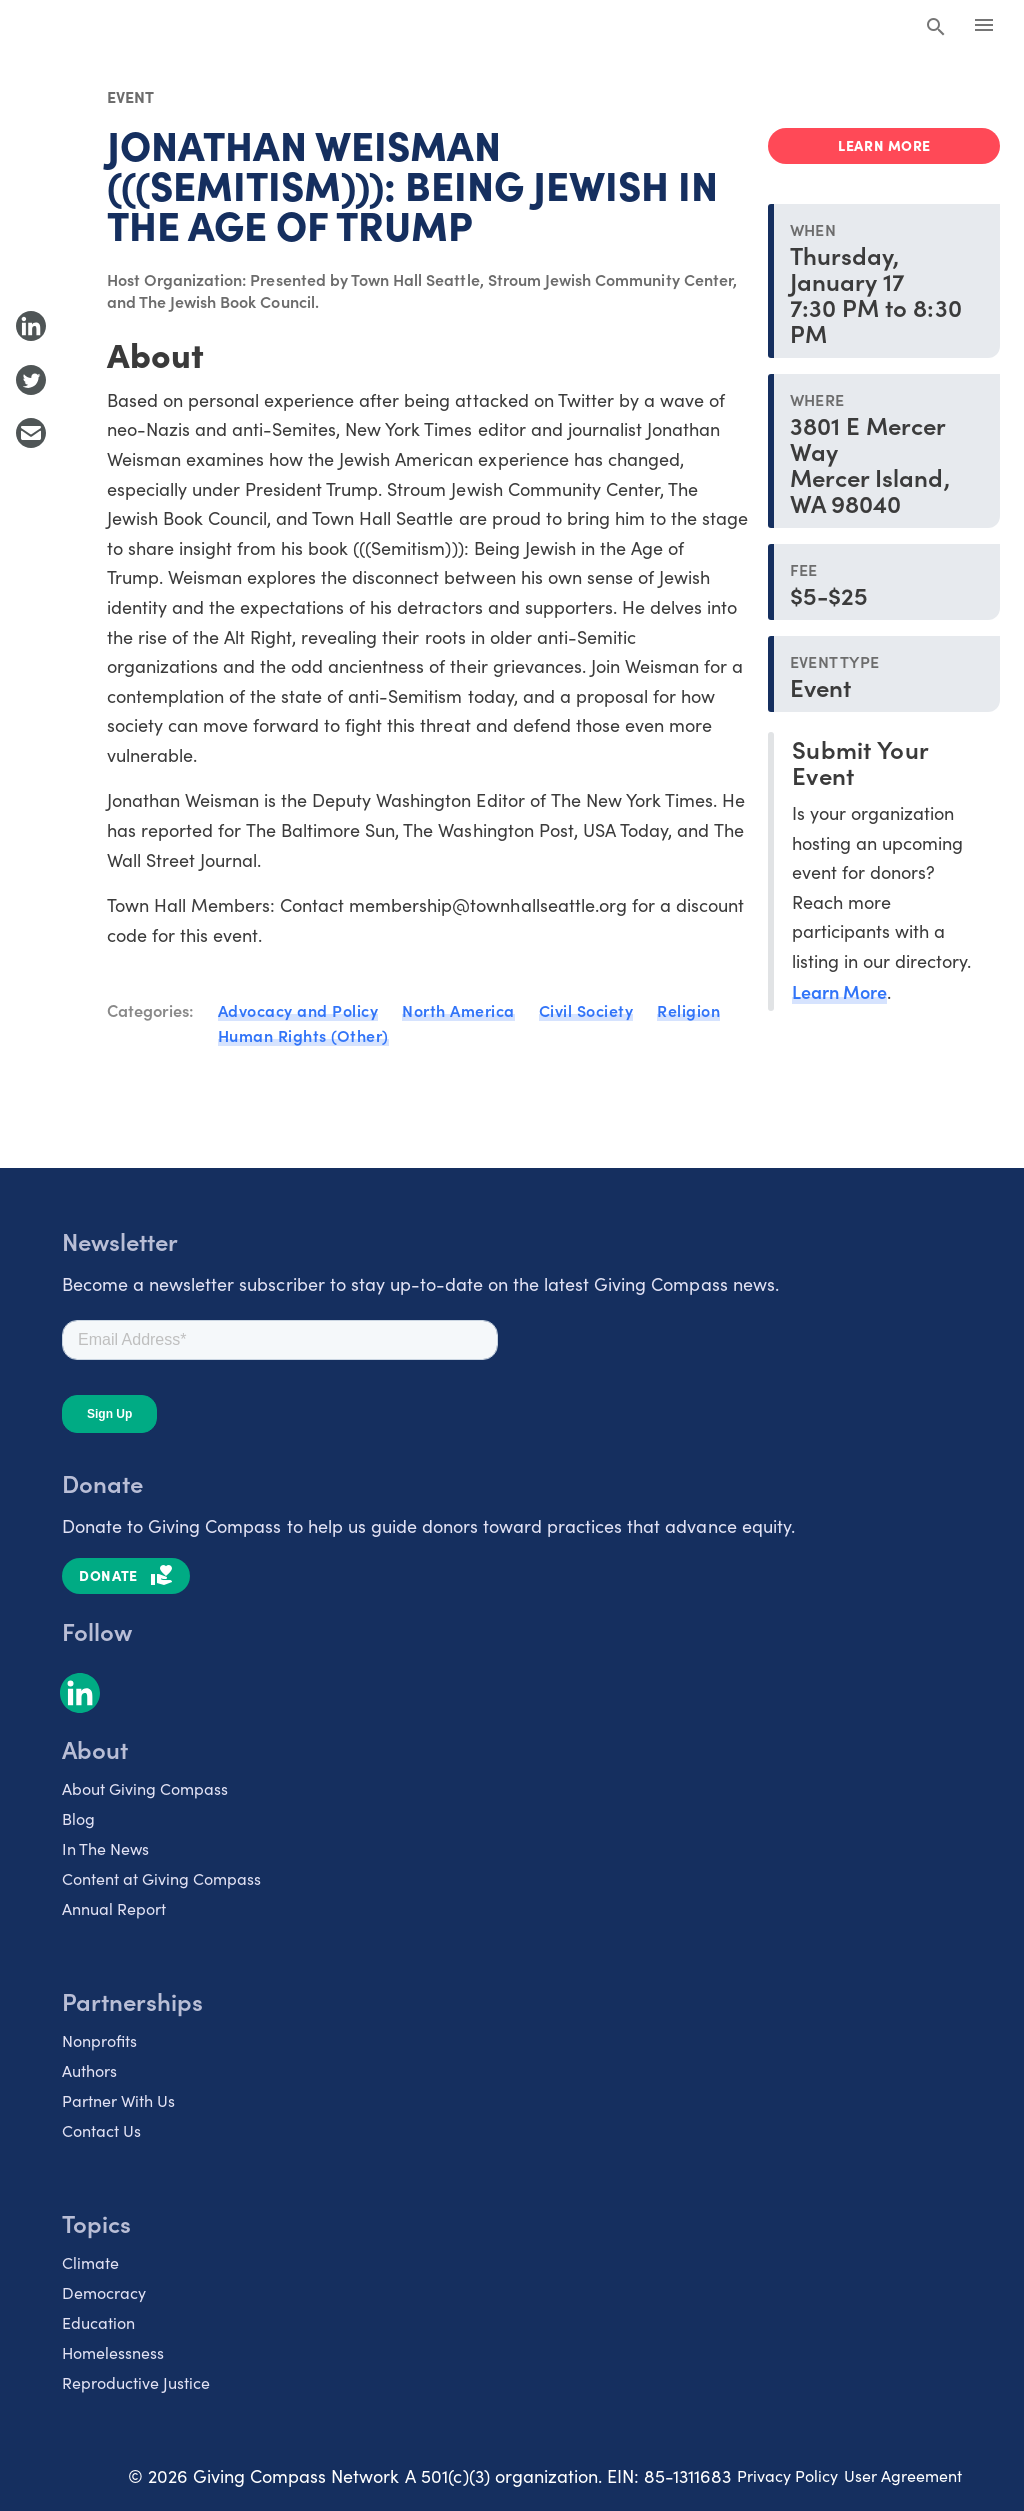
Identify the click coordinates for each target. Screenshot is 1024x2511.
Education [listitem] (98, 2322)
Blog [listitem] (78, 1818)
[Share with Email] (31, 433)
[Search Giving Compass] (936, 28)
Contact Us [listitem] (101, 2130)
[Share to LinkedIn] (31, 326)
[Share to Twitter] (31, 380)
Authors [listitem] (89, 2070)
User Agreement (903, 2475)
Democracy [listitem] (104, 2292)
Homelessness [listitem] (113, 2352)
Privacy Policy (787, 2475)
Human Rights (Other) (303, 1035)
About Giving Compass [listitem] (145, 1788)
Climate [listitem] (90, 2262)
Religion (688, 1010)
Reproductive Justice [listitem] (136, 2382)
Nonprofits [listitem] (99, 2040)
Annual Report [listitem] (114, 1908)
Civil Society (586, 1010)
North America (458, 1010)
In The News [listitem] (105, 1848)
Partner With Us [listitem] (118, 2100)
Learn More (839, 991)
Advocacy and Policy (298, 1010)
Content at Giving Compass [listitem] (161, 1878)
